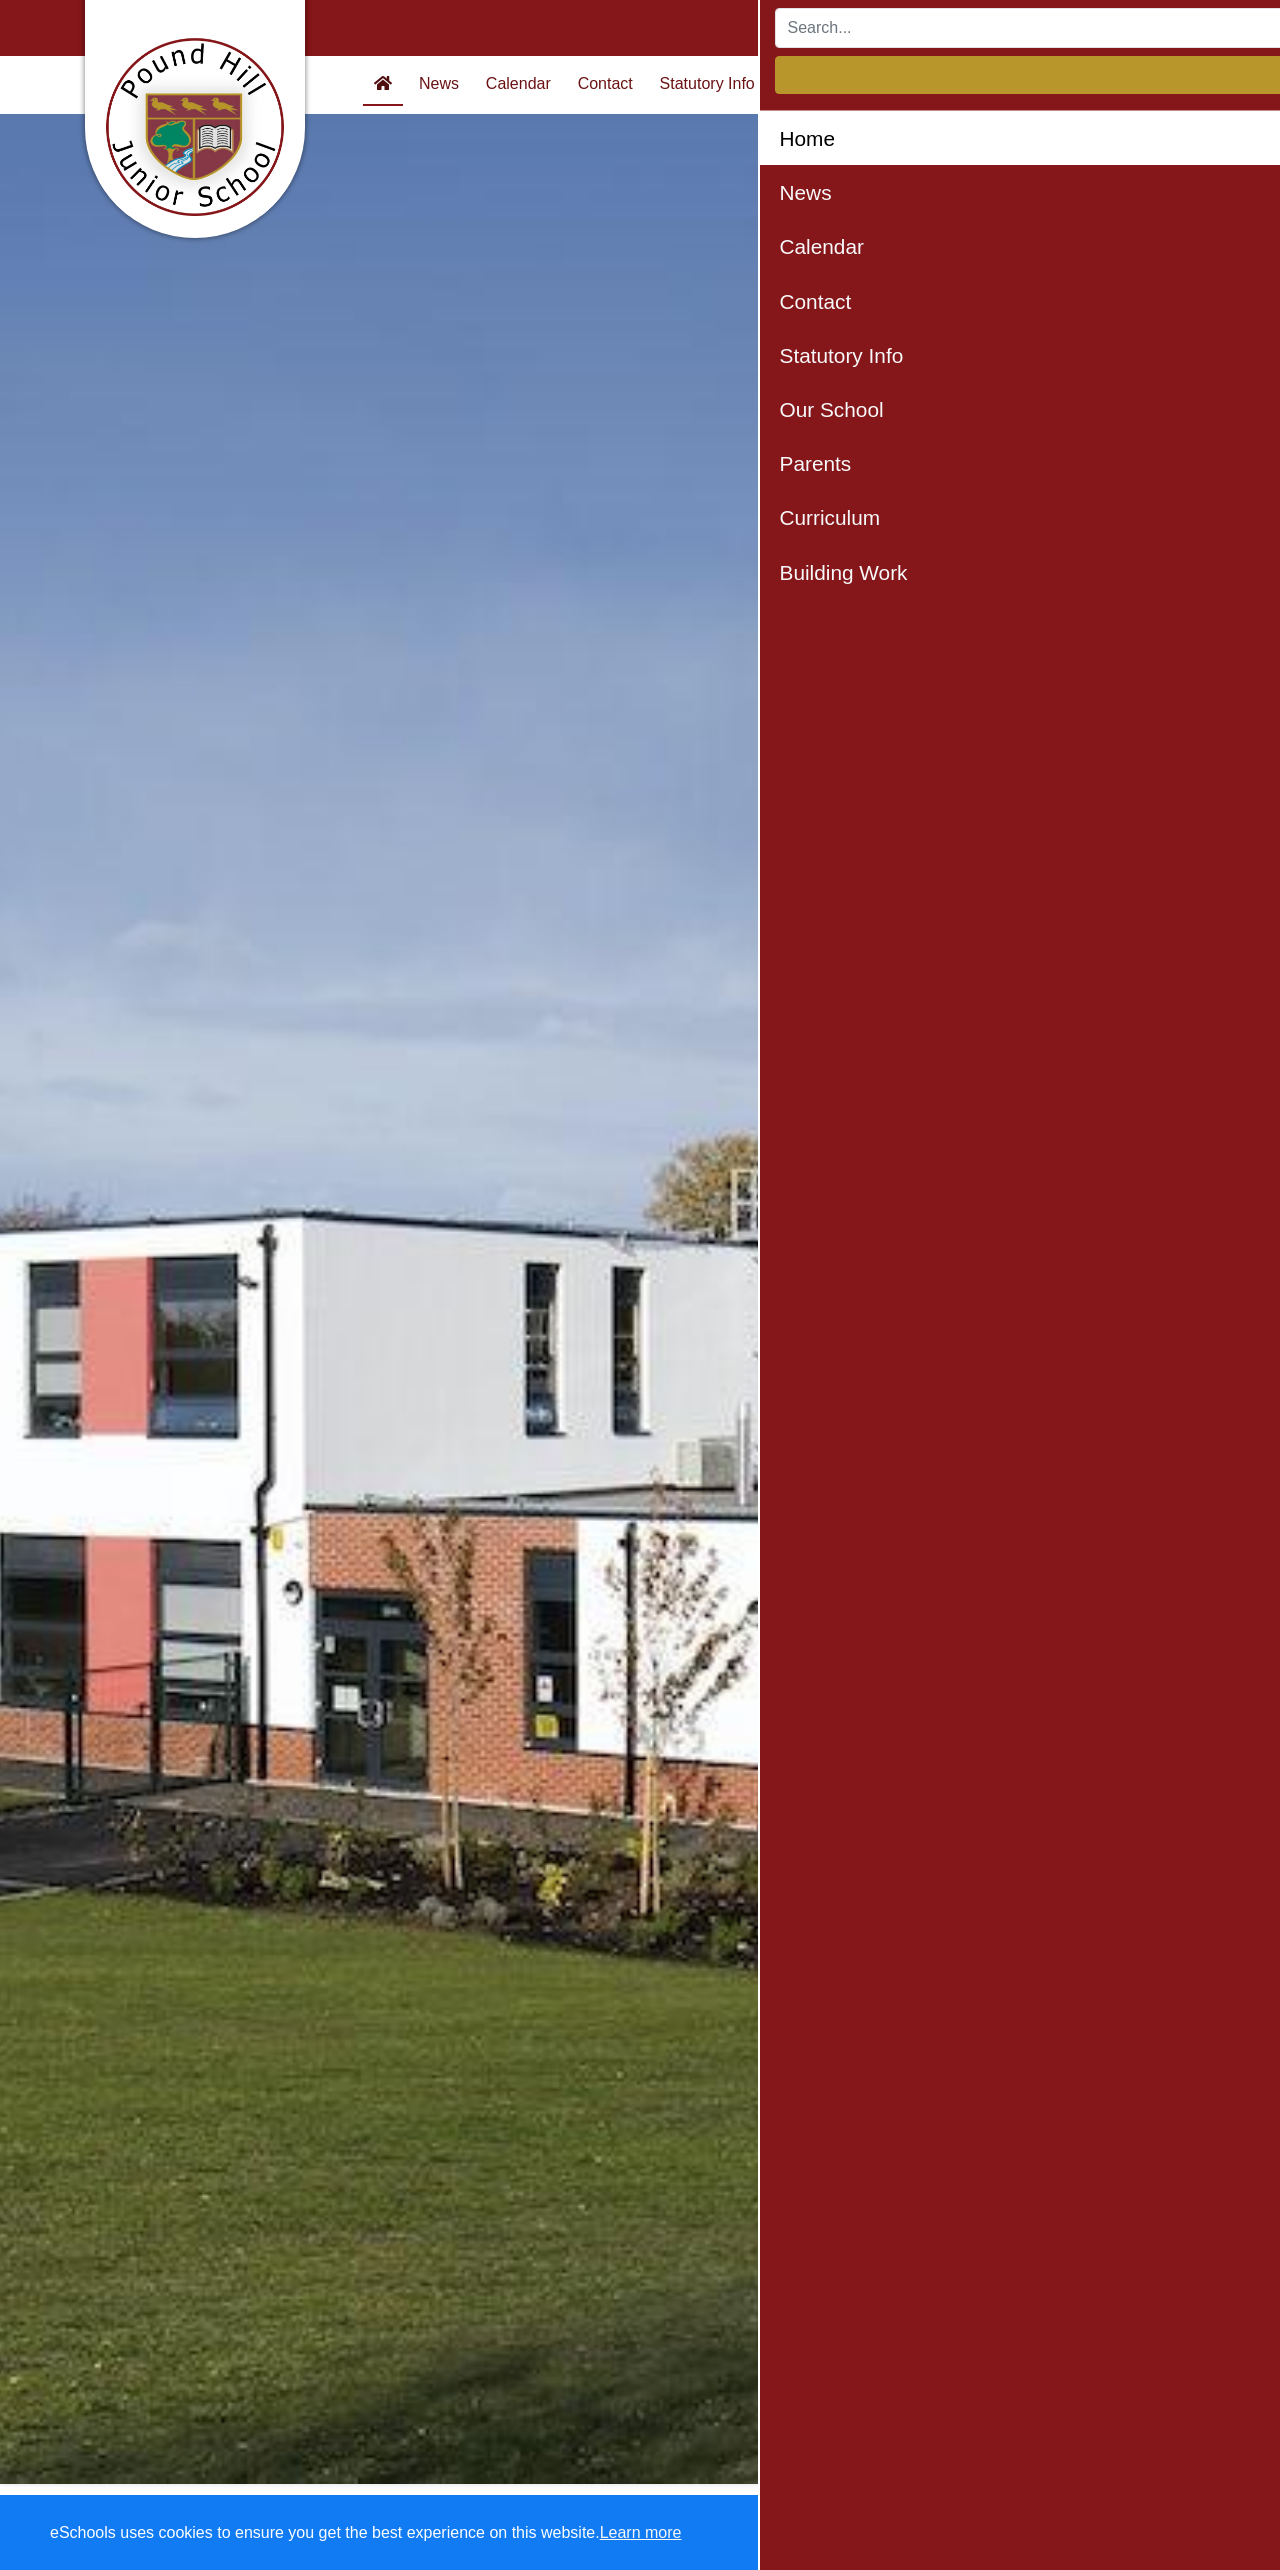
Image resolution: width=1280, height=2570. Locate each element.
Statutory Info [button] (707, 83)
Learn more (641, 2532)
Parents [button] (915, 83)
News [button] (439, 83)
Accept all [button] (1149, 2533)
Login (1161, 27)
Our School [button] (822, 83)
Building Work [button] (1124, 83)
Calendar (518, 83)
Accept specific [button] (990, 2533)
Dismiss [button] (875, 2533)
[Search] (955, 28)
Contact (605, 83)
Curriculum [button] (1008, 83)
